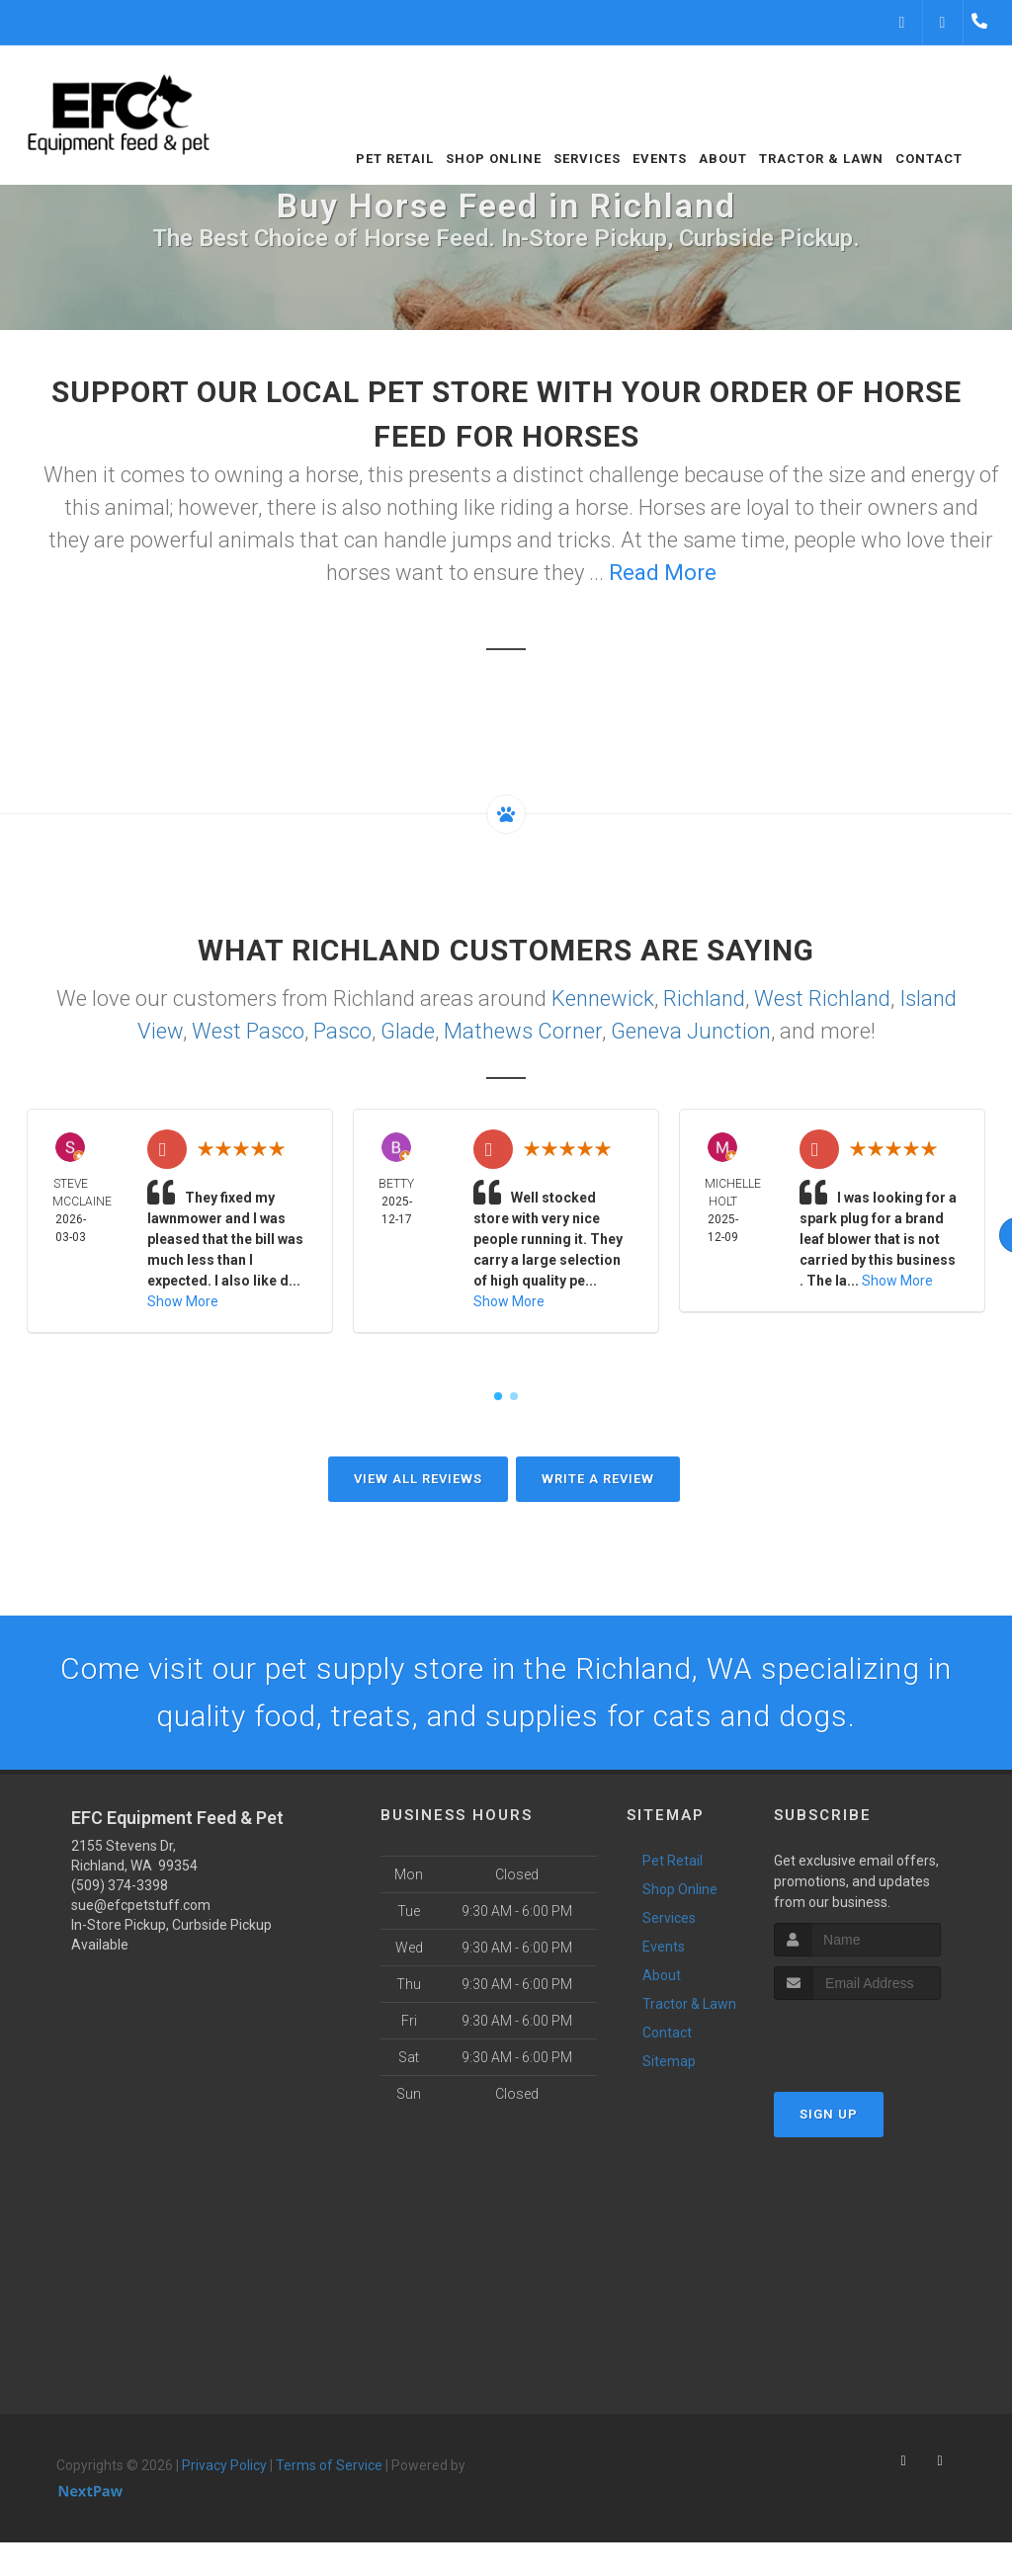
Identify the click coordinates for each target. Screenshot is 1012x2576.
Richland (704, 998)
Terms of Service (329, 2465)
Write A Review (598, 1478)
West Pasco (248, 1031)
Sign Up (829, 2114)
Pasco (342, 1031)
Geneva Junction (691, 1031)
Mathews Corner (523, 1031)
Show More (182, 1301)
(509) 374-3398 (119, 1885)
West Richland (822, 998)
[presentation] (879, 2037)
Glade (407, 1031)
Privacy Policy (224, 2465)
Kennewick (602, 998)
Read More (663, 572)
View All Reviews (418, 1478)
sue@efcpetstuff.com (141, 1905)
